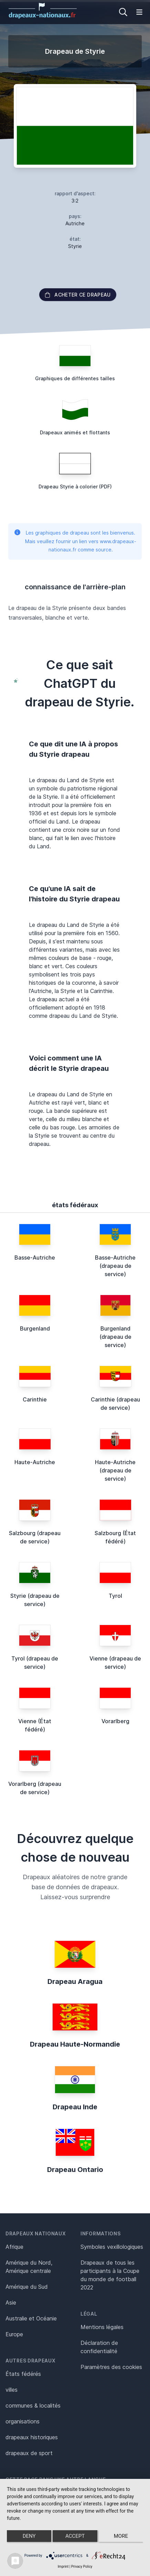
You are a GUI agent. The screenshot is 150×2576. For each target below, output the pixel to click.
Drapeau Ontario (75, 2169)
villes (12, 2389)
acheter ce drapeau (77, 295)
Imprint (63, 2566)
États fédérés (23, 2373)
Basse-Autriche (34, 1257)
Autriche (75, 223)
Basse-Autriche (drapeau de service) (115, 1265)
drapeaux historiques (32, 2437)
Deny (29, 2536)
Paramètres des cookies (111, 2366)
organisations (23, 2421)
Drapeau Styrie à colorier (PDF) (75, 486)
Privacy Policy (82, 2566)
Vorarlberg (115, 1721)
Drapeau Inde (75, 2107)
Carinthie (35, 1399)
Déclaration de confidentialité (99, 2347)
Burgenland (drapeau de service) (115, 1336)
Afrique (14, 2246)
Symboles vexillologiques (112, 2246)
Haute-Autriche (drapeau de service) (115, 1470)
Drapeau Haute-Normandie (75, 2044)
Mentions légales (102, 2327)
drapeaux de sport (29, 2453)
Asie (11, 2302)
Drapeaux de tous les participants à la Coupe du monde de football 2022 (110, 2275)
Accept (75, 2536)
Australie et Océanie (31, 2318)
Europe (14, 2334)
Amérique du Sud (27, 2286)
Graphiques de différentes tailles (75, 378)
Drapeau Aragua (75, 1981)
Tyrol (115, 1595)
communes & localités (33, 2405)
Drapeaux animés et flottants (75, 432)
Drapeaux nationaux (36, 2233)
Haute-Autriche (34, 1462)
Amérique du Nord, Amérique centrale (29, 2266)
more (121, 2536)
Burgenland (35, 1328)
